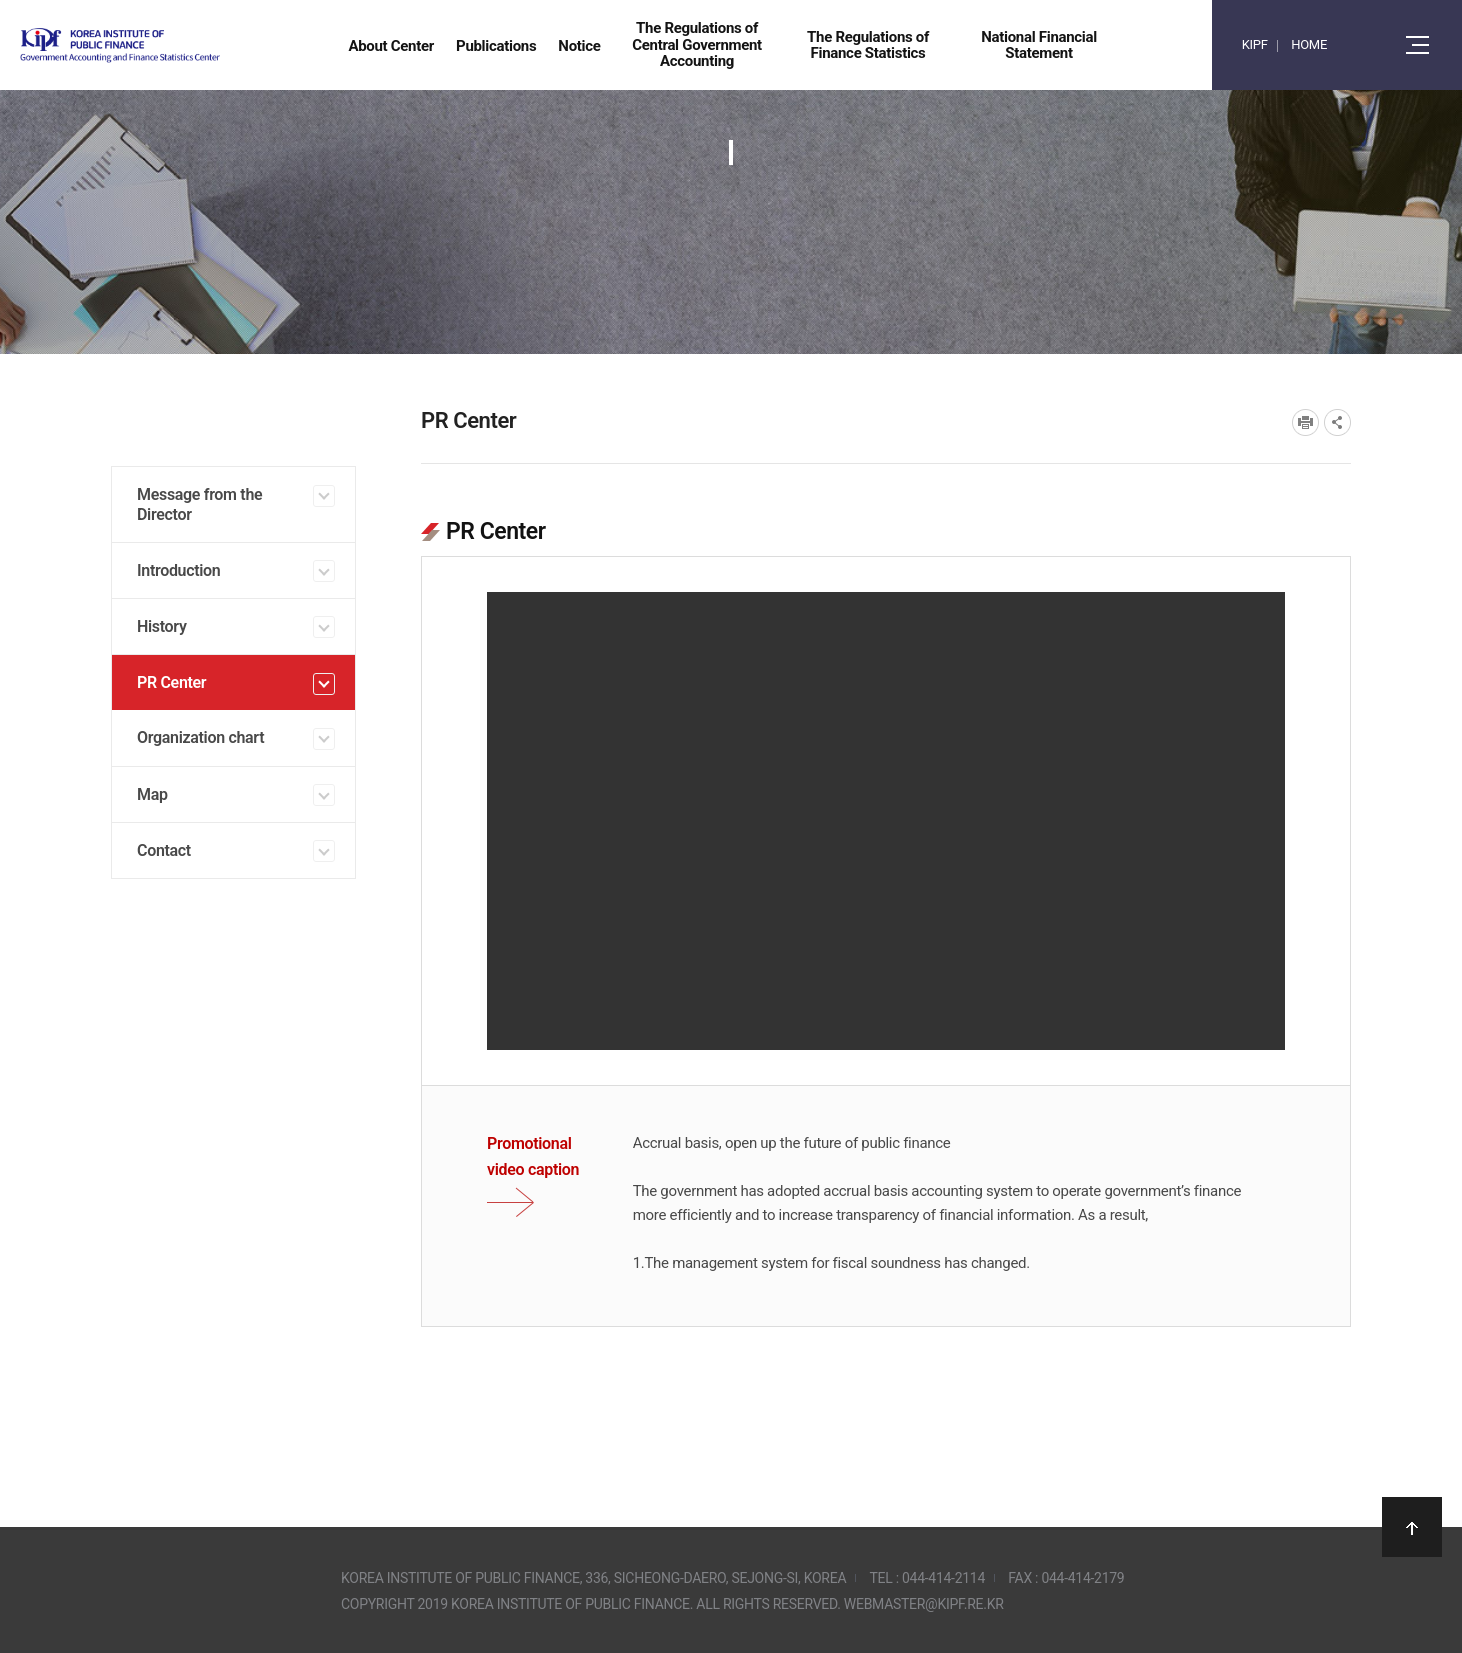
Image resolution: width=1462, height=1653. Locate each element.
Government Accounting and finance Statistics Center (173, 45)
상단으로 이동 (1412, 1527)
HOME (1309, 44)
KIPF (1255, 44)
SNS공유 (1337, 422)
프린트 (1305, 422)
